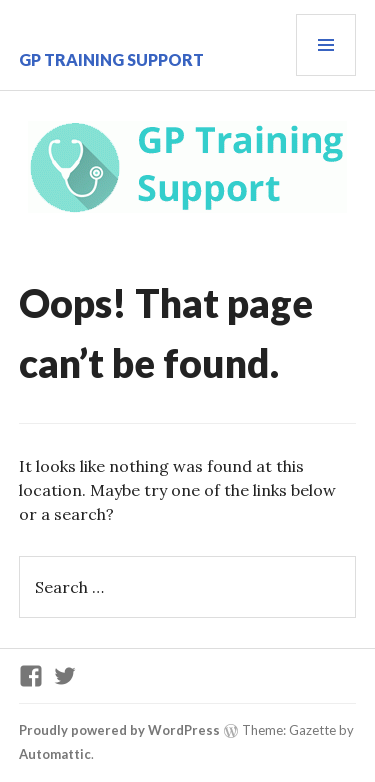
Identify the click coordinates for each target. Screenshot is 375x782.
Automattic (55, 754)
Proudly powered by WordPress (119, 730)
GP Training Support (111, 59)
